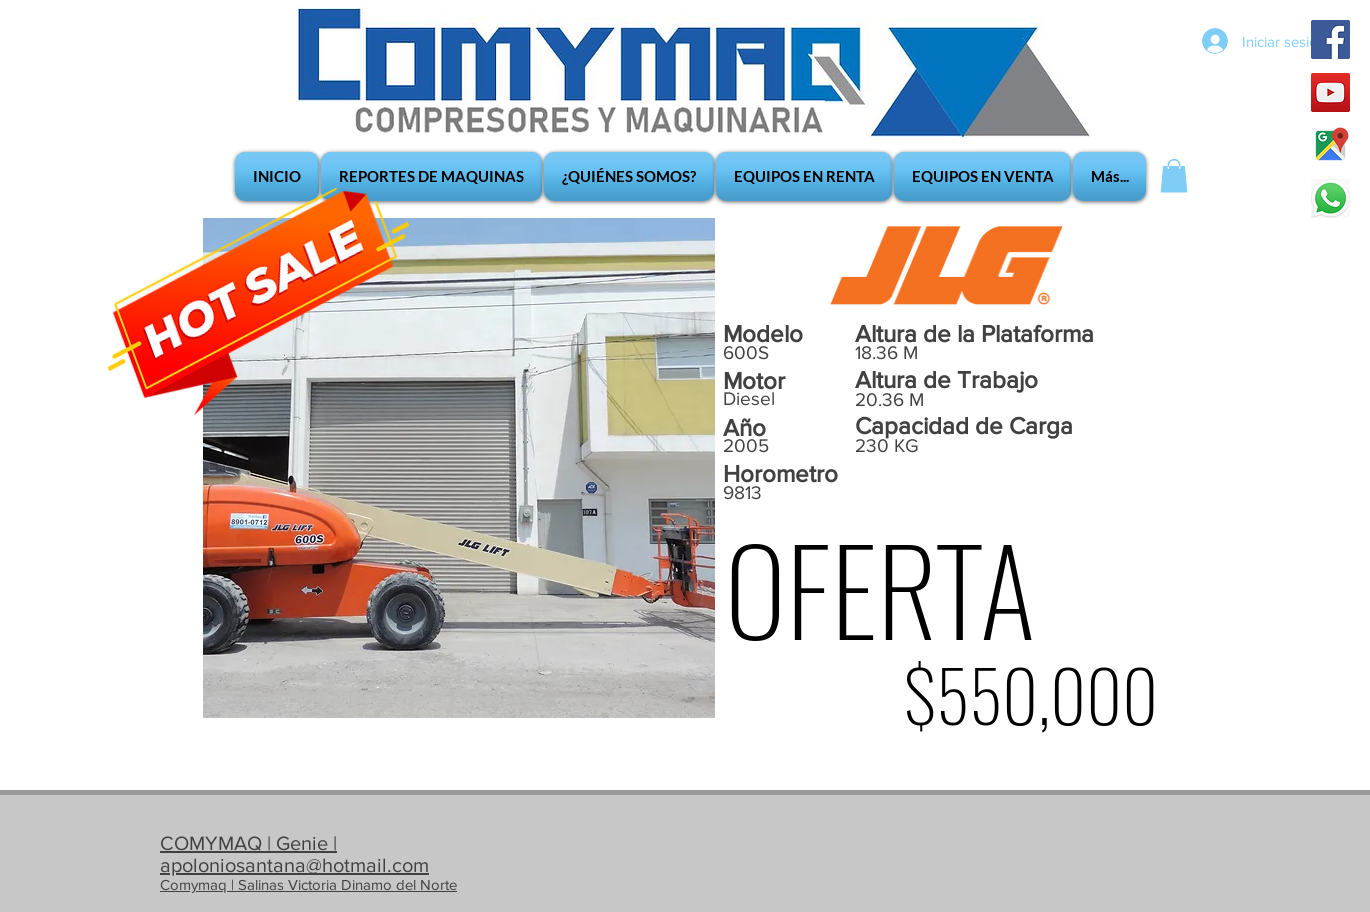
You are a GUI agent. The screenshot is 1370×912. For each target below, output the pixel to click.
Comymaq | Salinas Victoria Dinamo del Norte (308, 884)
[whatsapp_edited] (1330, 198)
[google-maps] (1330, 145)
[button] (1174, 175)
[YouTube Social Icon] (1330, 92)
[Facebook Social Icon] (1330, 39)
